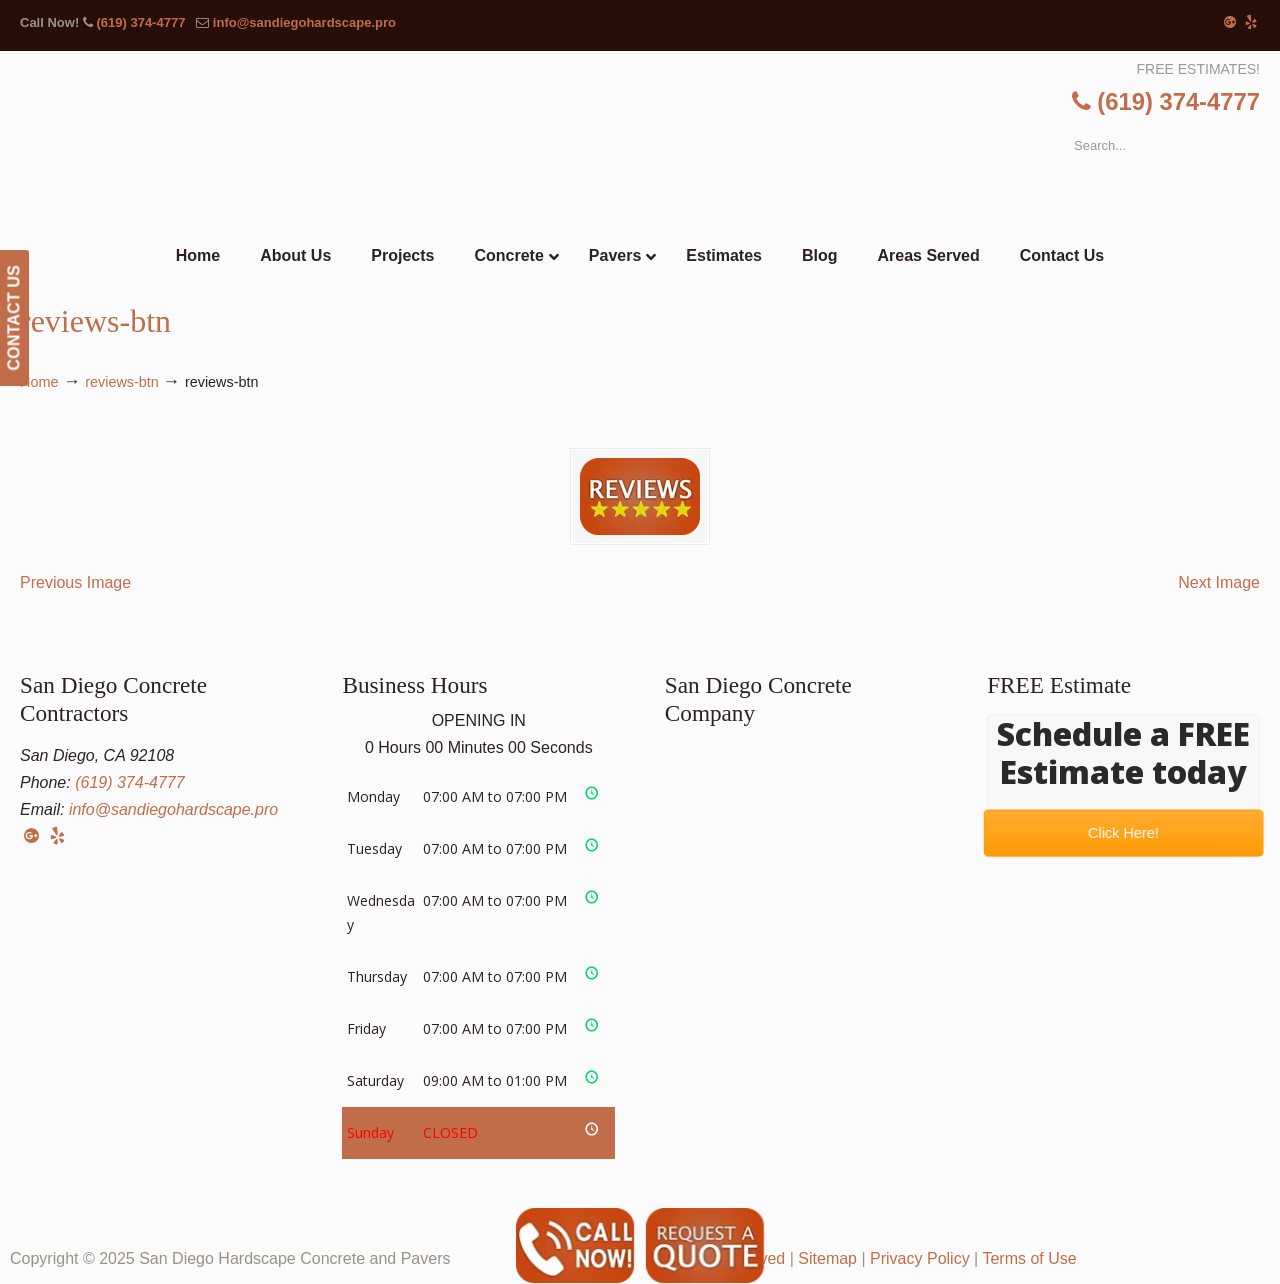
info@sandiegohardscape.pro (304, 22)
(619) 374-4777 (140, 22)
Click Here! (1124, 833)
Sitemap (827, 1258)
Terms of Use (1029, 1258)
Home (39, 382)
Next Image (1219, 582)
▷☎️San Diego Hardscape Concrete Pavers (640, 134)
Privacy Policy (920, 1258)
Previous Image (75, 582)
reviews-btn (122, 382)
